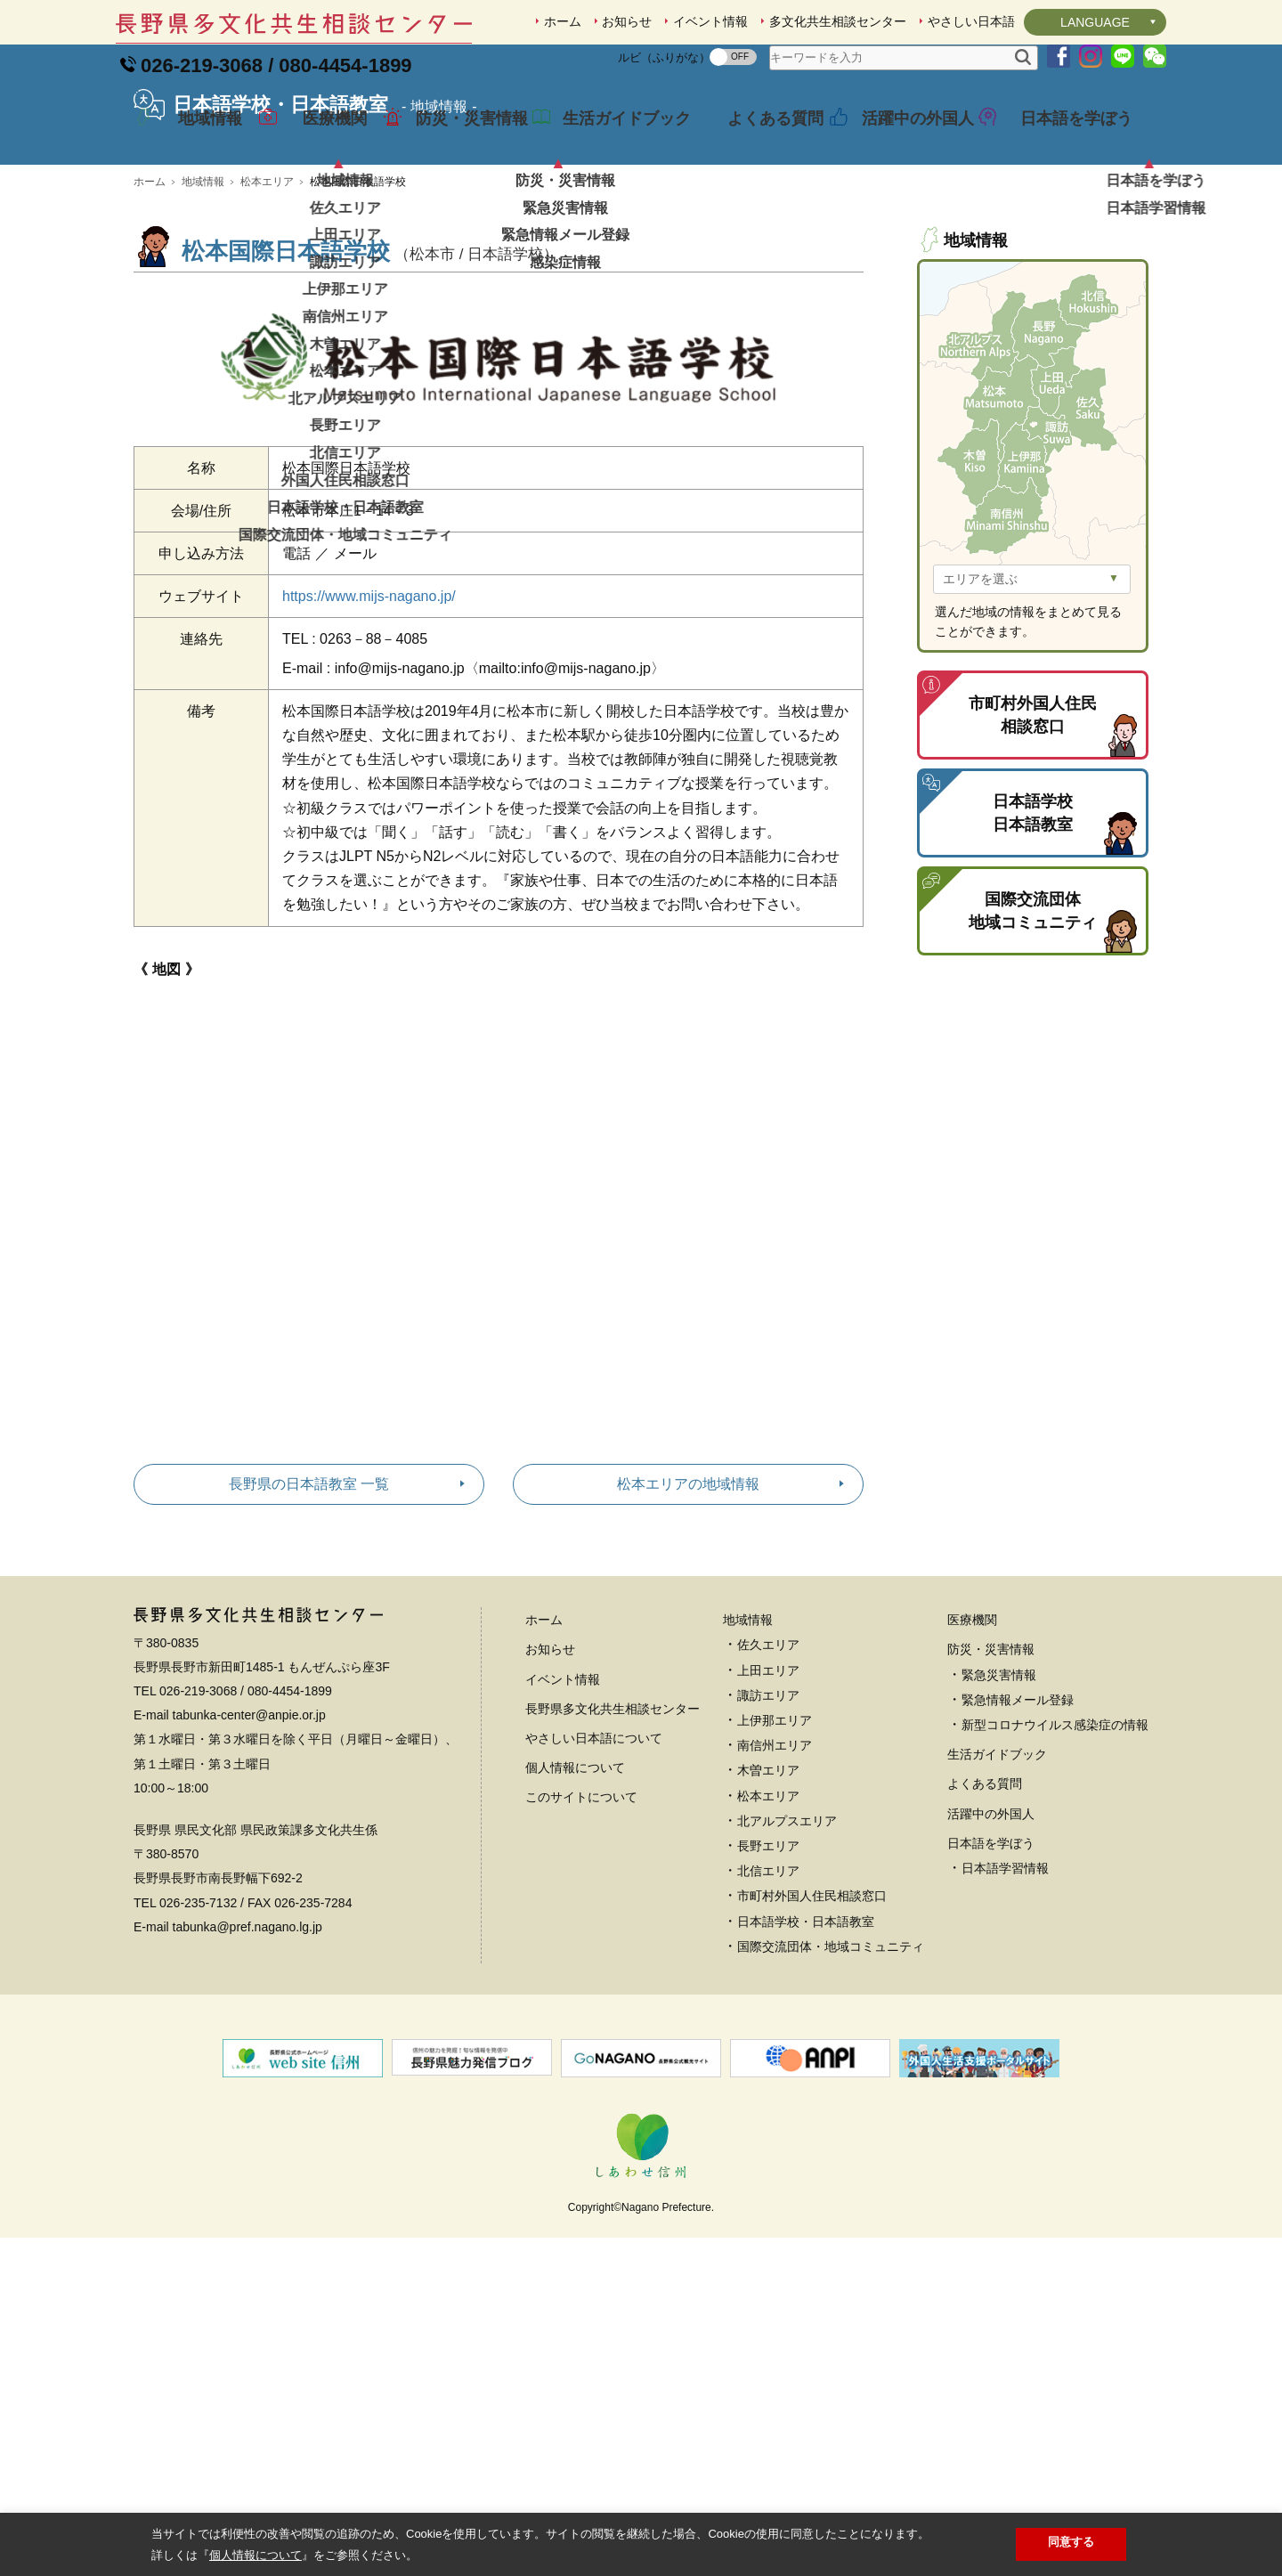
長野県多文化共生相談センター (612, 1833)
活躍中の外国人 (904, 137)
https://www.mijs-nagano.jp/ (369, 720)
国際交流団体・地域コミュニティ (830, 2071)
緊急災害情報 (998, 1799)
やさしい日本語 (971, 21)
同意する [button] (1071, 2541)
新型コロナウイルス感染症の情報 (1054, 1849)
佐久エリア (768, 1769)
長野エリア (768, 1970)
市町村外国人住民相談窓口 (812, 2020)
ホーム (562, 21)
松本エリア (267, 306)
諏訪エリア (768, 1820)
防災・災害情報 (458, 137)
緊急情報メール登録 (1017, 1824)
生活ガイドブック (613, 137)
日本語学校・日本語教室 (805, 2046)
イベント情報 (710, 21)
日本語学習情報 (1005, 1993)
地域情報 (198, 137)
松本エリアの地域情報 (688, 1608)
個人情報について (575, 1892)
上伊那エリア (774, 1845)
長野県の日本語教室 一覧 (309, 1608)
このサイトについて (581, 1921)
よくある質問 (762, 137)
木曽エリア (768, 1895)
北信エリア (768, 1995)
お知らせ (627, 21)
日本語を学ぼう (1063, 137)
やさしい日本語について (593, 1863)
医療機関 (322, 137)
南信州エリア (774, 1870)
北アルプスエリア (787, 1945)
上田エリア (768, 1795)
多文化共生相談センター (837, 21)
